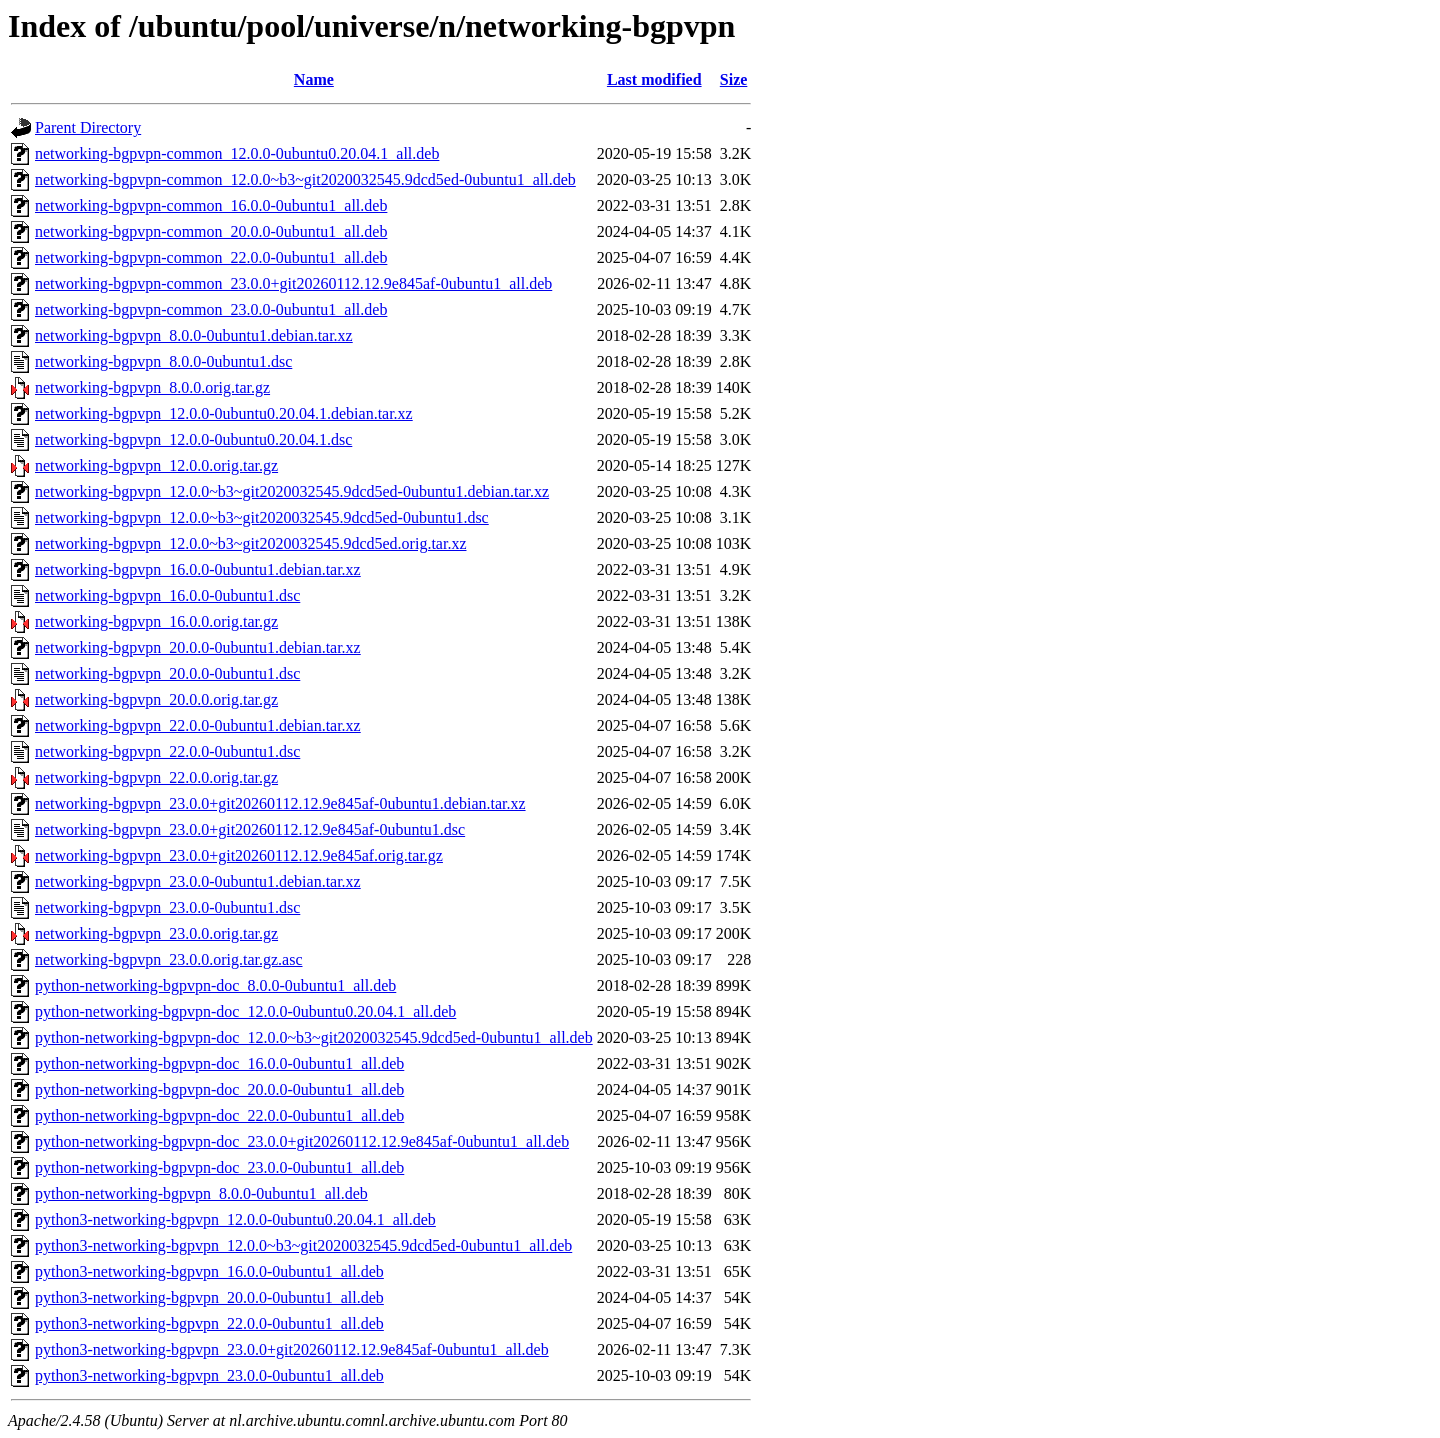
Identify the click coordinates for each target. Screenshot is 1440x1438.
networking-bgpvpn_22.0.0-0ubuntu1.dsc (167, 751)
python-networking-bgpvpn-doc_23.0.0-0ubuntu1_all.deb (219, 1167)
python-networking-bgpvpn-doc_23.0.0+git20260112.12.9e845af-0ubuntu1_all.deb (302, 1141)
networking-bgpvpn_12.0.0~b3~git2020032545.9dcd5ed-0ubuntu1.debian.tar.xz (292, 491)
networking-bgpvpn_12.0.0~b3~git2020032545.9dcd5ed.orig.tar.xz (250, 543)
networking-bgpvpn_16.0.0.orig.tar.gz (156, 621)
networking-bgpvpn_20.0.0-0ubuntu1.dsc (167, 673)
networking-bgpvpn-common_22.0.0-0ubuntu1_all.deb (211, 257)
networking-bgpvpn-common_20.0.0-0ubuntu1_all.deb (211, 231)
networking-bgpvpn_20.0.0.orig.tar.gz (156, 699)
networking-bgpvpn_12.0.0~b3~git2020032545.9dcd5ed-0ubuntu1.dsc (262, 517)
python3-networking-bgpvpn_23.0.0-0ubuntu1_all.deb (209, 1375)
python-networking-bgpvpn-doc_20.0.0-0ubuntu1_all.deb (219, 1089)
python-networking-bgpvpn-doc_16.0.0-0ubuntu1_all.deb (219, 1063)
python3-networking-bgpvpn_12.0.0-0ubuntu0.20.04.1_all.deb (235, 1219)
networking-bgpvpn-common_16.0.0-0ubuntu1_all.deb (211, 205)
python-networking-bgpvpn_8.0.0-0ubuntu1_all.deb (201, 1193)
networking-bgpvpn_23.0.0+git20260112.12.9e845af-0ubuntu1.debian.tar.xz (280, 803)
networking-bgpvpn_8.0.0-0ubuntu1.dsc (163, 361)
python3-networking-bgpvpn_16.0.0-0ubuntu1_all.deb (209, 1271)
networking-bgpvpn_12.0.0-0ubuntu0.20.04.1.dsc (193, 439)
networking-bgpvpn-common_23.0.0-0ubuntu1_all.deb (211, 309)
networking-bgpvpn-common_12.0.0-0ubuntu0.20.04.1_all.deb (237, 153)
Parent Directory (88, 127)
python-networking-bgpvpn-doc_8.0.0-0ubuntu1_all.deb (215, 985)
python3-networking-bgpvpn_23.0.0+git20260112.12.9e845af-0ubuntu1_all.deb (292, 1349)
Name (314, 79)
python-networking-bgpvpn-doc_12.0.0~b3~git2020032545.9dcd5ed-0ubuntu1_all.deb (314, 1037)
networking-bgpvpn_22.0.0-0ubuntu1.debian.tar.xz (198, 725)
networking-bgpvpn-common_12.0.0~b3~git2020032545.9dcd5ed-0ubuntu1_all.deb (305, 179)
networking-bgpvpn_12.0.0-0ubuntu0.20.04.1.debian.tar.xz (224, 413)
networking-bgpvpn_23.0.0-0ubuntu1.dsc (167, 907)
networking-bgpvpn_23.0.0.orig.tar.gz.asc (169, 959)
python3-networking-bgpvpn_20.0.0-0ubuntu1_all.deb (209, 1297)
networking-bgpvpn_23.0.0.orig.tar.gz (156, 933)
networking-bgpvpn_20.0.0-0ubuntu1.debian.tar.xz (198, 647)
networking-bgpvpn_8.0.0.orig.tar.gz (152, 387)
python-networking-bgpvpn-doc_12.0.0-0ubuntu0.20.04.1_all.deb (245, 1011)
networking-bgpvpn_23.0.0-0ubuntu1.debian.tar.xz (198, 881)
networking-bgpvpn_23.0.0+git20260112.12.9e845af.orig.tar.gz (239, 855)
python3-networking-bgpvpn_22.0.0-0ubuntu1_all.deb (209, 1323)
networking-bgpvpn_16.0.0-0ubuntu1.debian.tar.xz (198, 569)
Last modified (654, 79)
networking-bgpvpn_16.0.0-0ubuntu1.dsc (167, 595)
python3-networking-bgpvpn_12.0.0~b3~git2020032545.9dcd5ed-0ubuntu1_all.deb (303, 1245)
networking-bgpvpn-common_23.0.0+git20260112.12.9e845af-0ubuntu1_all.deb (293, 283)
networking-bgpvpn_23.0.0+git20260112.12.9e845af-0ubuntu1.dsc (250, 829)
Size (734, 79)
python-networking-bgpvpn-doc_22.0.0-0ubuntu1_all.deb (219, 1115)
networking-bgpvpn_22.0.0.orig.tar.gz (156, 777)
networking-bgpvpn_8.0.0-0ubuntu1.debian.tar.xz (194, 335)
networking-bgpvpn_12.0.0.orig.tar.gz (156, 465)
